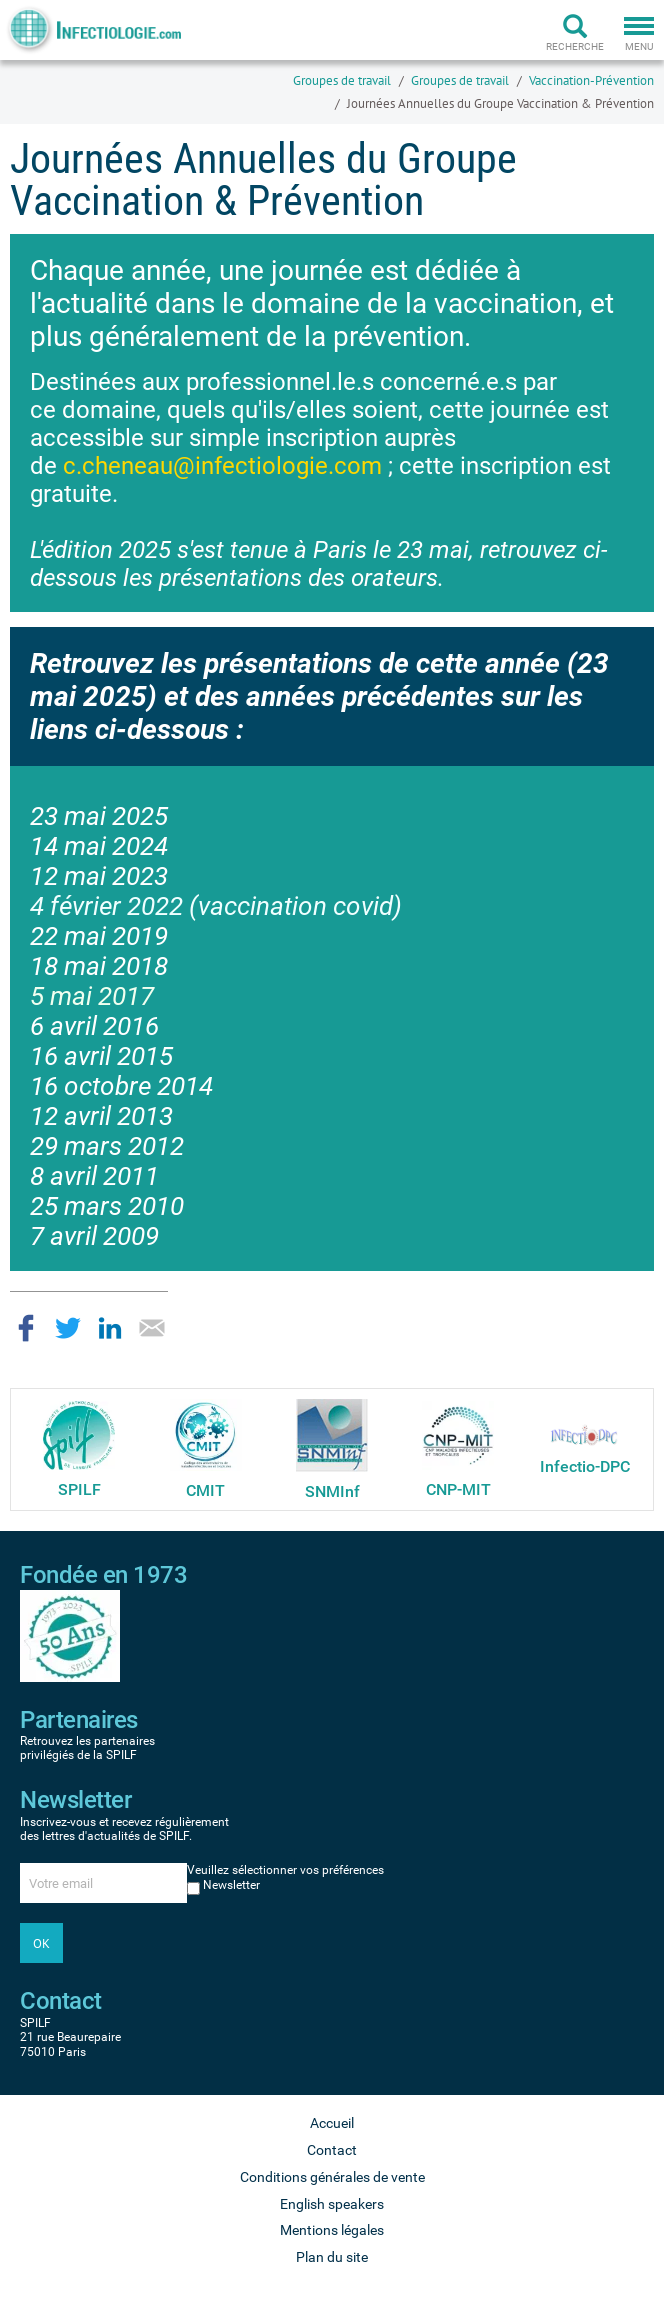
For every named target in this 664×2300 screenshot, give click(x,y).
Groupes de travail (342, 80)
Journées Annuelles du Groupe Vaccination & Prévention (500, 103)
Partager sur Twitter (68, 1328)
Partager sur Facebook (26, 1328)
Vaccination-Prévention (591, 80)
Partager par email (152, 1328)
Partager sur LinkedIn (110, 1328)
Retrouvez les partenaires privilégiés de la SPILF (87, 1748)
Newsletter (231, 1885)
